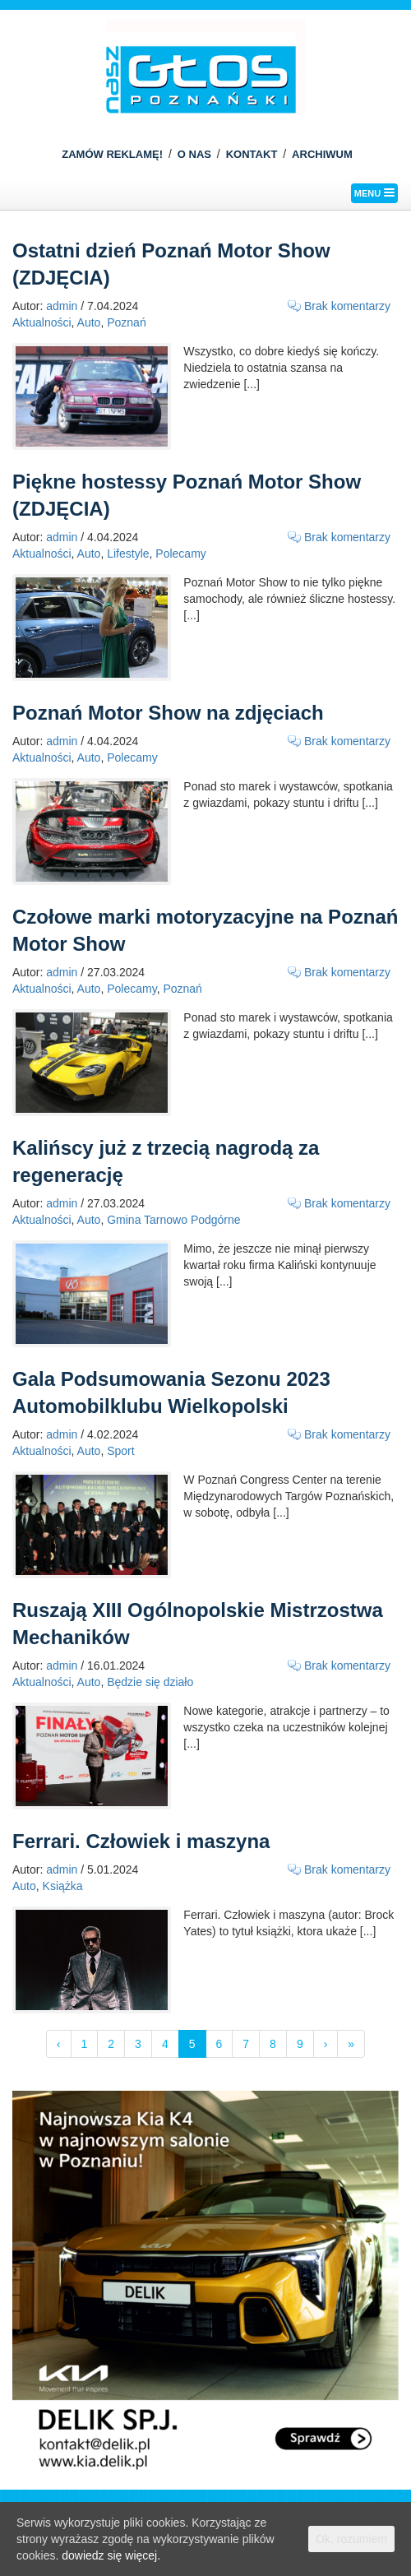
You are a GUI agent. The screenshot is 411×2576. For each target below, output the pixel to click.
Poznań (126, 322)
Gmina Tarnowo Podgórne (173, 1219)
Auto (89, 322)
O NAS (194, 154)
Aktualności (42, 322)
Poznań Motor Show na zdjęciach (168, 713)
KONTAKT (252, 154)
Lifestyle (128, 553)
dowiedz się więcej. (111, 2555)
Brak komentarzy (347, 306)
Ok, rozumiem (351, 2539)
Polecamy (180, 553)
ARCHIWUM (322, 154)
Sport (120, 1450)
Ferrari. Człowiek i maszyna (141, 1841)
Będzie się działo (150, 1682)
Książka (63, 1886)
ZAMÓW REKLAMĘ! (112, 154)
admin (61, 306)
